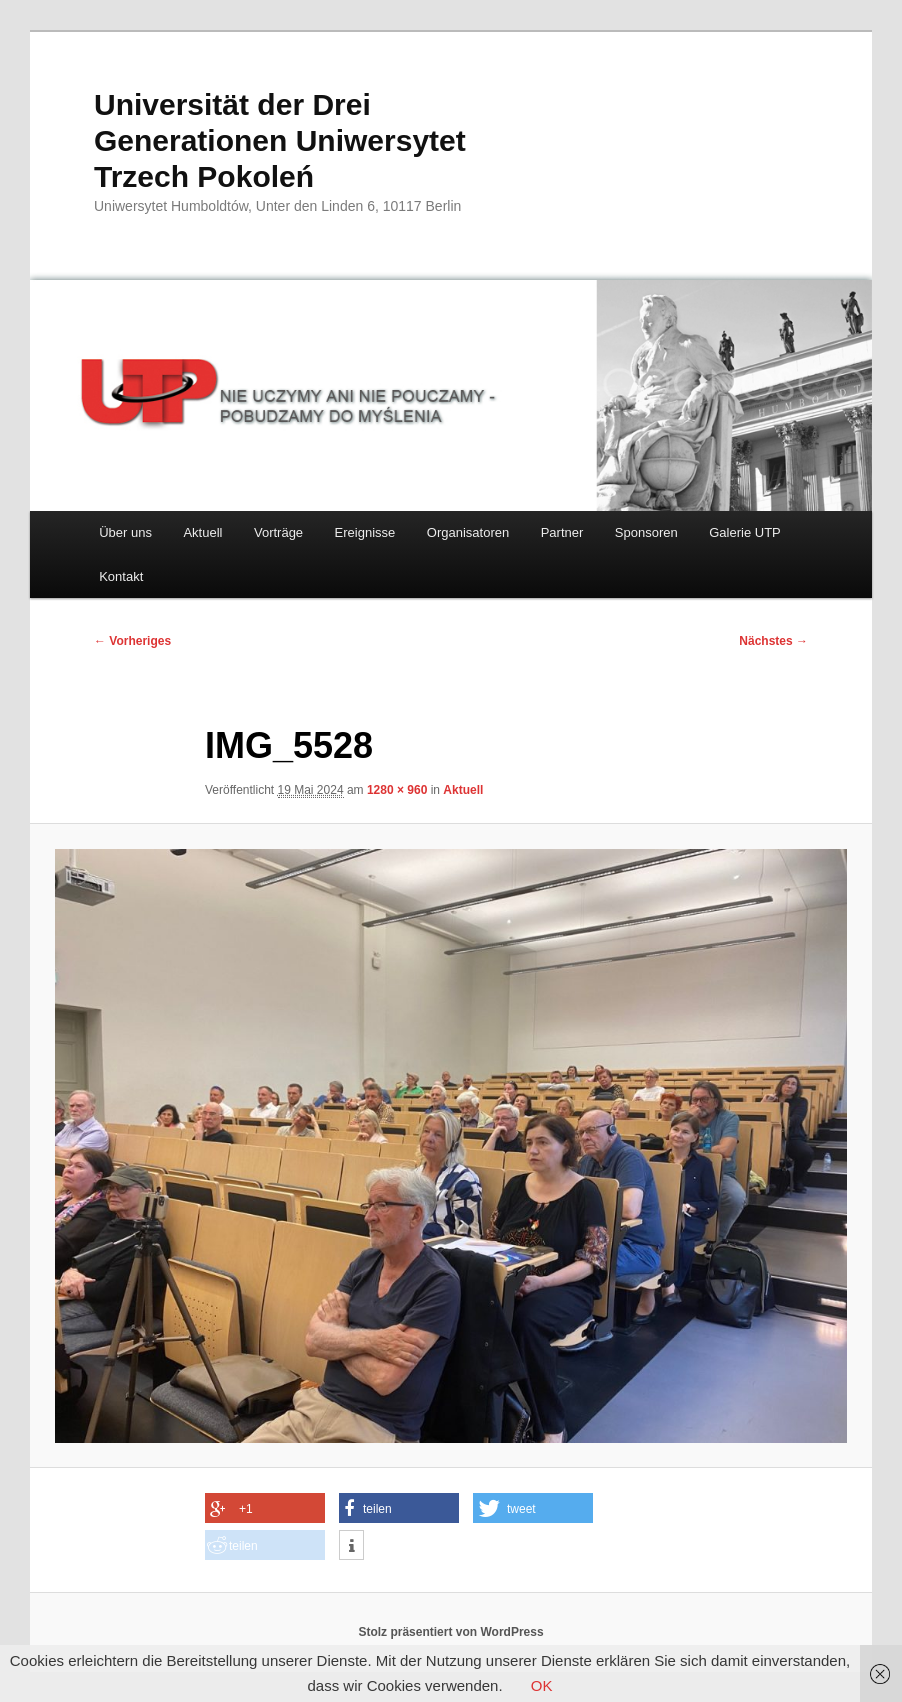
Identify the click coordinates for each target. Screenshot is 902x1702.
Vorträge (278, 532)
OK (542, 1685)
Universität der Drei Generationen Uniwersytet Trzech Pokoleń (280, 140)
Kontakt (121, 576)
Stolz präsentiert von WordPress (450, 1632)
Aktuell (202, 532)
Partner (562, 532)
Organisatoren (468, 532)
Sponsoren (646, 532)
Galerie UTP (745, 532)
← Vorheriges (132, 641)
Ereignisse (365, 532)
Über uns (125, 532)
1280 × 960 (397, 790)
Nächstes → (773, 641)
